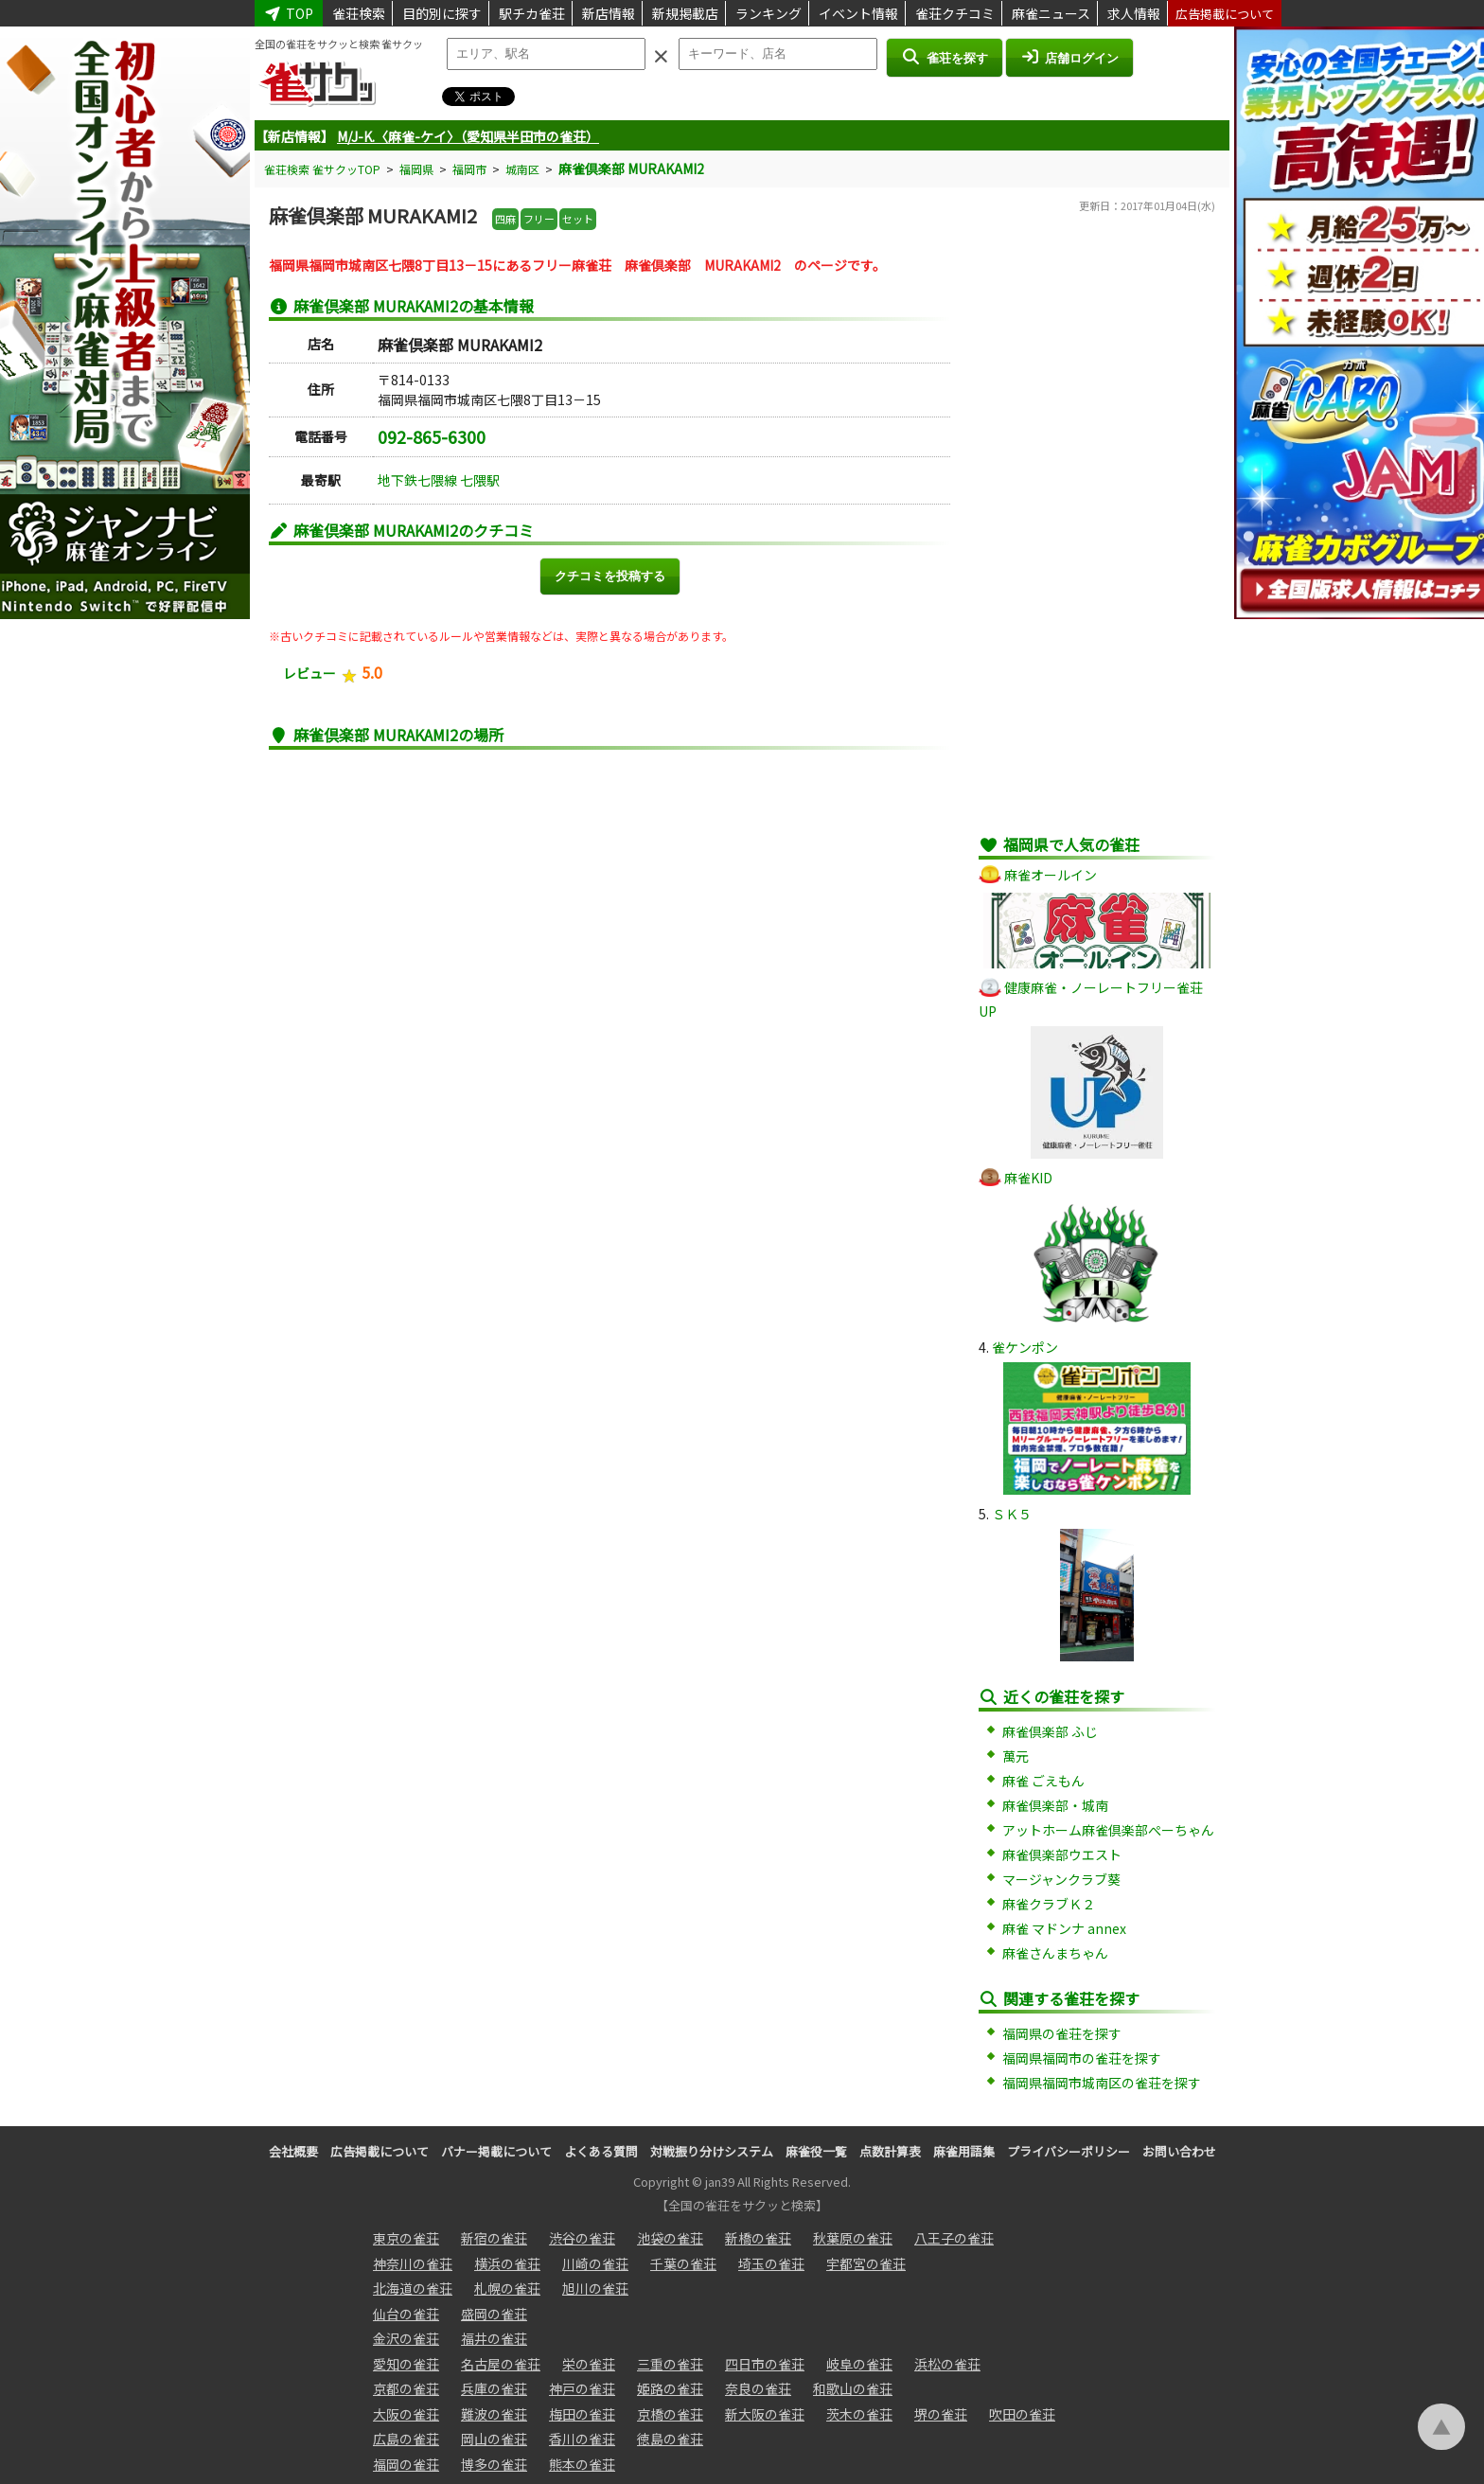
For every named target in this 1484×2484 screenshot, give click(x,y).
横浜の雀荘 (507, 2263)
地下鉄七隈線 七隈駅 (439, 479)
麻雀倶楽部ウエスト (1062, 1854)
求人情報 (1133, 13)
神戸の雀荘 (582, 2388)
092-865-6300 (432, 436)
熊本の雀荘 (582, 2464)
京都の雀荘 (406, 2388)
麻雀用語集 (964, 2151)
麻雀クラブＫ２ (1048, 1903)
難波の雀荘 (494, 2413)
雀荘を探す (944, 56)
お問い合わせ (1179, 2151)
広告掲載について (1224, 14)
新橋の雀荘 (758, 2237)
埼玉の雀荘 (771, 2263)
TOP (288, 13)
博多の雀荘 (494, 2464)
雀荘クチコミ (955, 13)
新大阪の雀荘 (764, 2413)
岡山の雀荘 (494, 2438)
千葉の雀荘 (683, 2263)
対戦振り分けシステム (711, 2151)
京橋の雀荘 (670, 2413)
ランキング (768, 13)
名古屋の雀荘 (500, 2363)
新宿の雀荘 (494, 2237)
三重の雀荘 (670, 2363)
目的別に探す (442, 13)
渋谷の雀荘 (582, 2237)
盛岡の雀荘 (494, 2313)
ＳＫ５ (1012, 1513)
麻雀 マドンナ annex (1064, 1928)
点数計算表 (890, 2151)
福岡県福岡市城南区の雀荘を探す (1101, 2082)
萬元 (1015, 1756)
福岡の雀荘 (406, 2464)
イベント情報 (858, 13)
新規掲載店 (685, 13)
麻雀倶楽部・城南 (1055, 1805)
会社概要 (293, 2151)
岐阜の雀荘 (859, 2363)
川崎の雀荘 (595, 2263)
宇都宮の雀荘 (866, 2263)
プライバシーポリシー (1068, 2151)
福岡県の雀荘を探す (1062, 2033)
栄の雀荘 (588, 2363)
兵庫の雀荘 (494, 2388)
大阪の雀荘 (406, 2413)
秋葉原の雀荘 (852, 2237)
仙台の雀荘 (406, 2313)
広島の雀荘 (406, 2438)
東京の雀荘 (406, 2237)
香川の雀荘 (582, 2438)
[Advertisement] (1097, 535)
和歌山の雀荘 (852, 2388)
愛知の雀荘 (406, 2363)
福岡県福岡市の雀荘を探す (1081, 2058)
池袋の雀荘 (670, 2237)
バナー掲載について (496, 2151)
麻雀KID (1028, 1177)
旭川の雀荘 (595, 2288)
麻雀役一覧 (816, 2151)
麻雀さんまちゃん (1055, 1952)
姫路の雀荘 (670, 2388)
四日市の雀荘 (764, 2363)
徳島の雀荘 (670, 2438)
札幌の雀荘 (507, 2288)
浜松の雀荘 (947, 2363)
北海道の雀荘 (412, 2288)
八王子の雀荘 (954, 2237)
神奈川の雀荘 (412, 2263)
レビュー (309, 673)
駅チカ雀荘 (532, 13)
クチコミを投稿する (610, 576)
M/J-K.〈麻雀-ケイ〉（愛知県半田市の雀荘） (468, 136)
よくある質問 (601, 2151)
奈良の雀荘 (758, 2388)
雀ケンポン (1025, 1347)
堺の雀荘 (940, 2413)
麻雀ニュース (1051, 13)
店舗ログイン (1069, 56)
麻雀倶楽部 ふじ (1050, 1731)
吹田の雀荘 (1022, 2413)
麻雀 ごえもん (1043, 1780)
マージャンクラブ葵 (1061, 1879)
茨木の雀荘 (859, 2413)
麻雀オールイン (1050, 874)
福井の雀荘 (494, 2338)
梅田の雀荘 (582, 2413)
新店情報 (608, 13)
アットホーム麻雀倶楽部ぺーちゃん (1108, 1829)
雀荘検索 (358, 13)
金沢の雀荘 (406, 2338)
